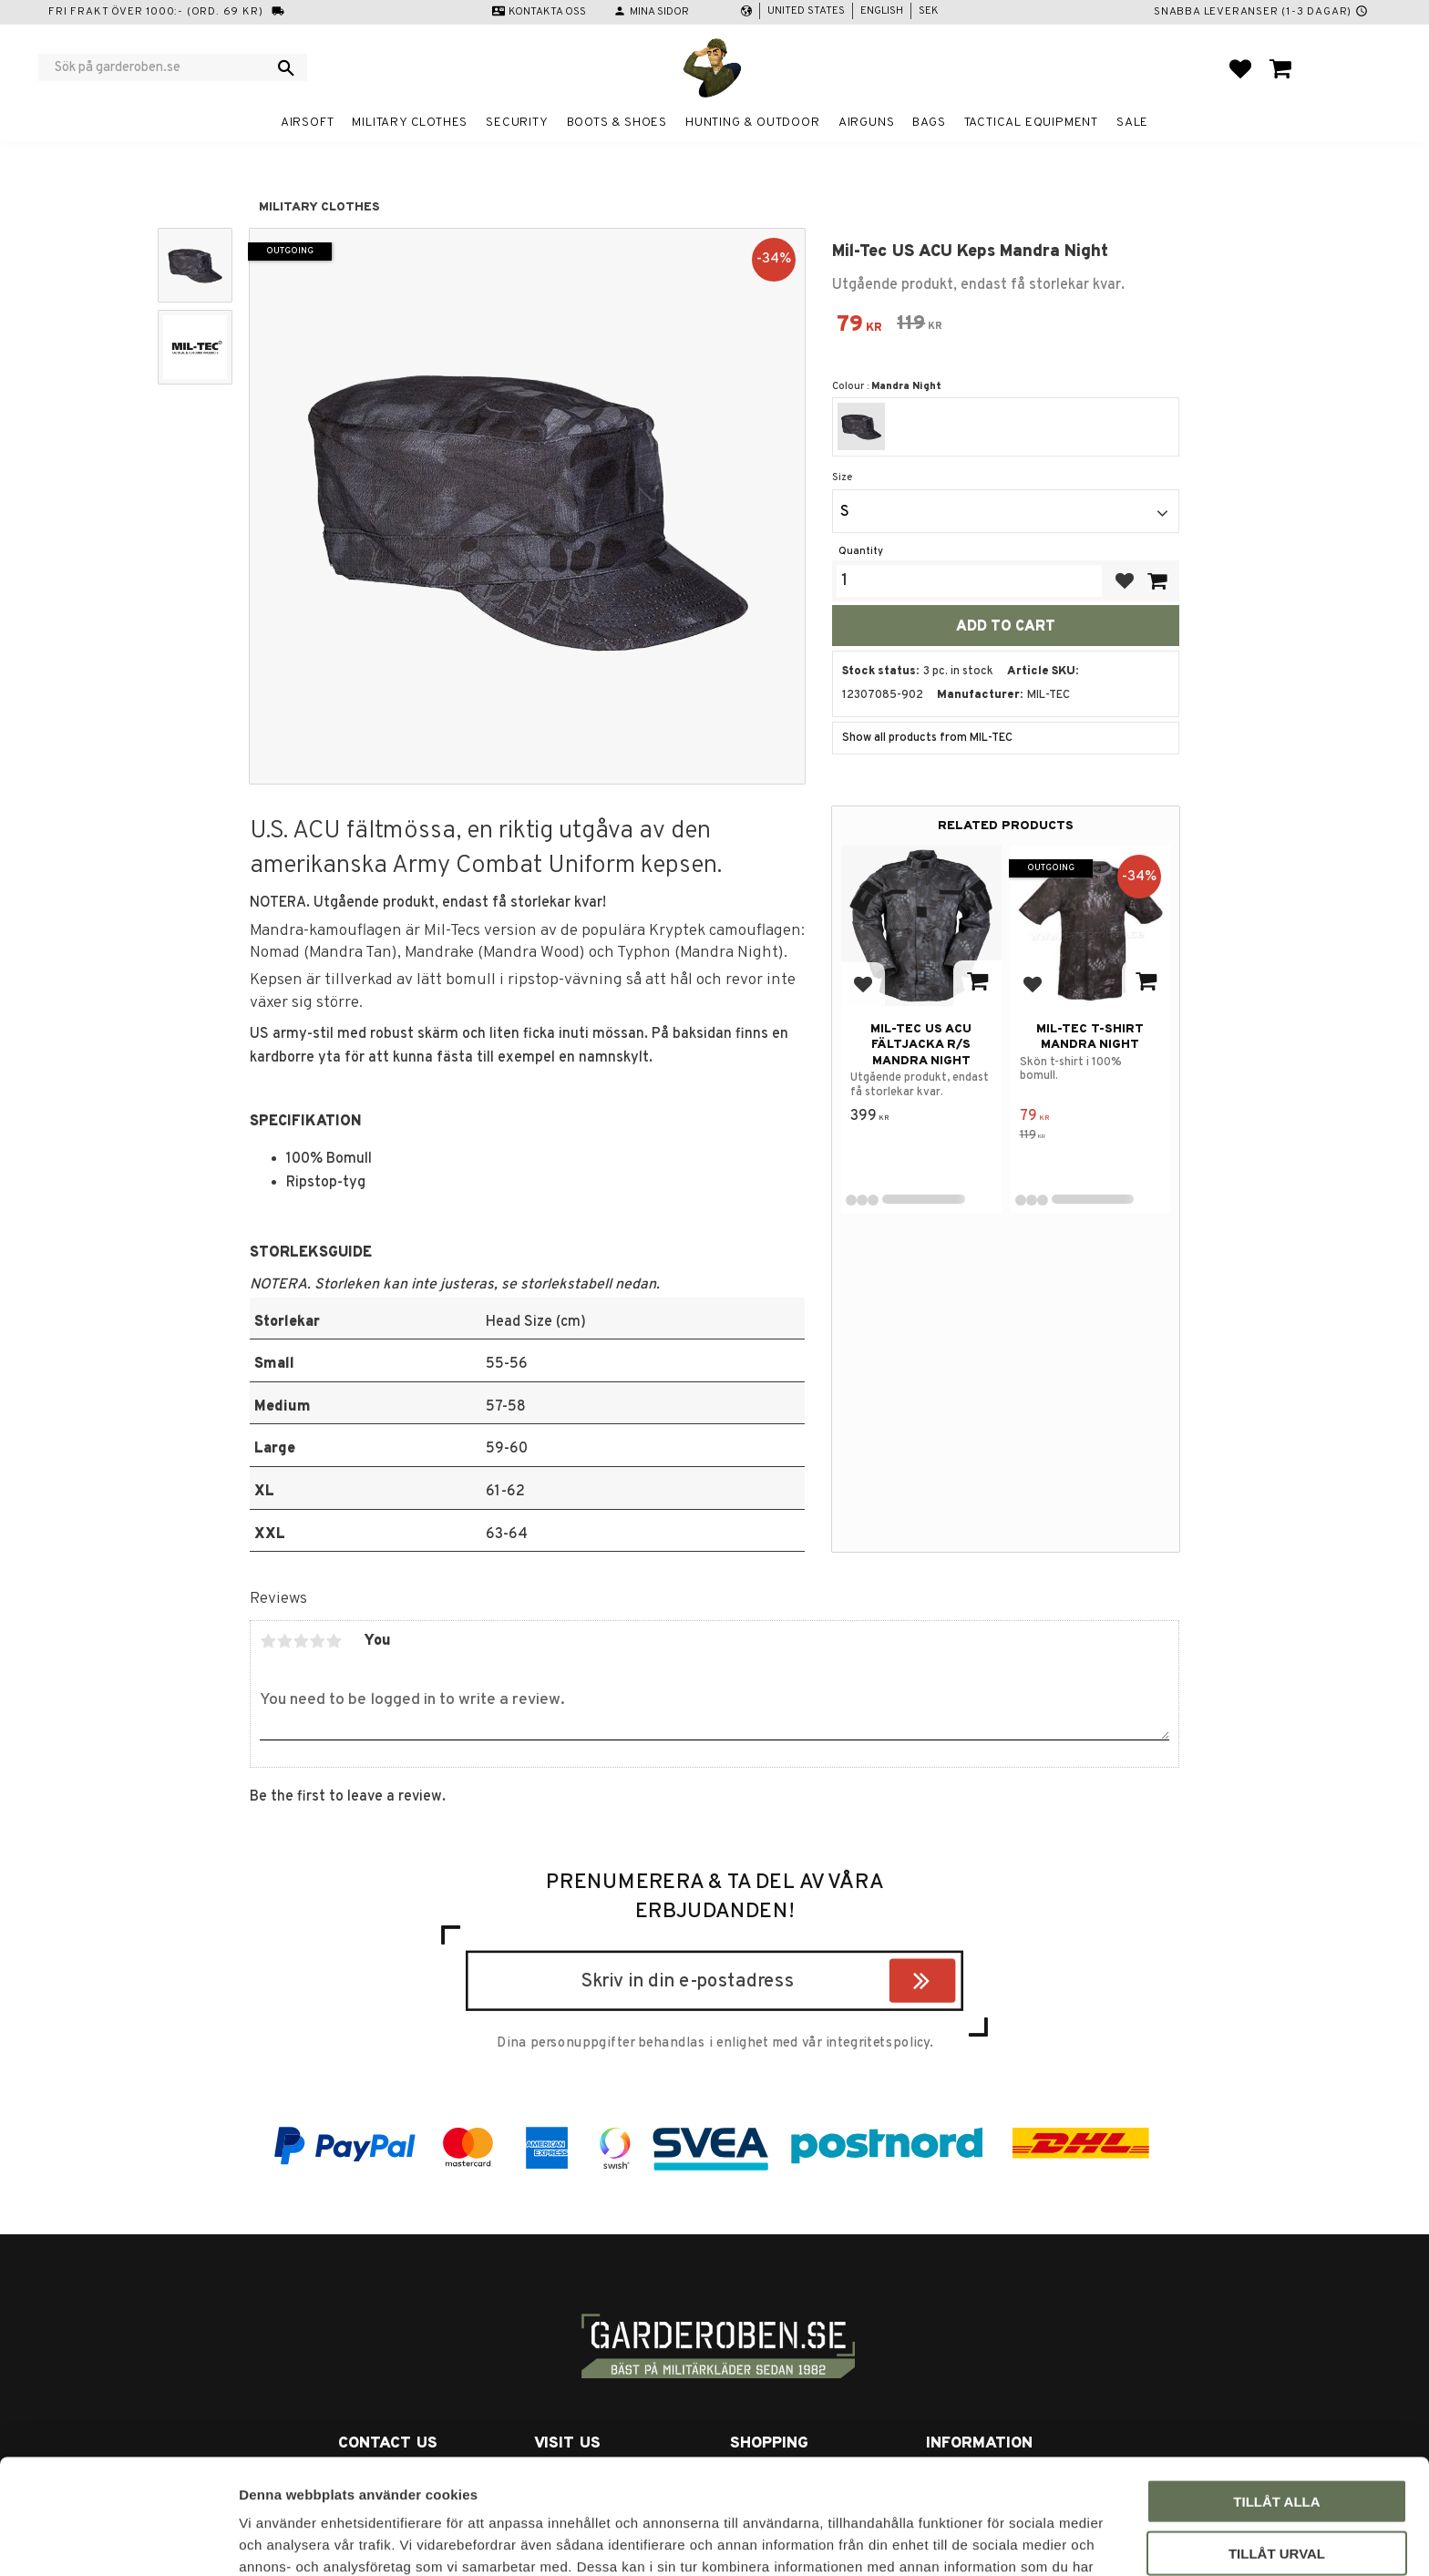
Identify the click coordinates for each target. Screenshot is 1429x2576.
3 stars (301, 1641)
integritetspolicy (878, 2043)
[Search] (286, 67)
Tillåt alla (1276, 2393)
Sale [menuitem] (1132, 122)
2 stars (284, 1641)
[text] (859, 327)
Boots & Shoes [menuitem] (617, 122)
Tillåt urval (1277, 2445)
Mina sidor (659, 12)
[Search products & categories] (160, 67)
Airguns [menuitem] (866, 122)
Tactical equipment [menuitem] (1031, 122)
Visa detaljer (990, 2540)
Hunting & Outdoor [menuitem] (752, 122)
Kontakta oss (547, 12)
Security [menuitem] (517, 122)
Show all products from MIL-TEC (927, 738)
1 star (268, 1641)
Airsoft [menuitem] (307, 122)
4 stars (317, 1641)
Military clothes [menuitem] (410, 122)
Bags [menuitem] (928, 122)
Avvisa (1277, 2496)
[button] (1240, 68)
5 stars (333, 1641)
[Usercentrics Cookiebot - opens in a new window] (118, 2540)
